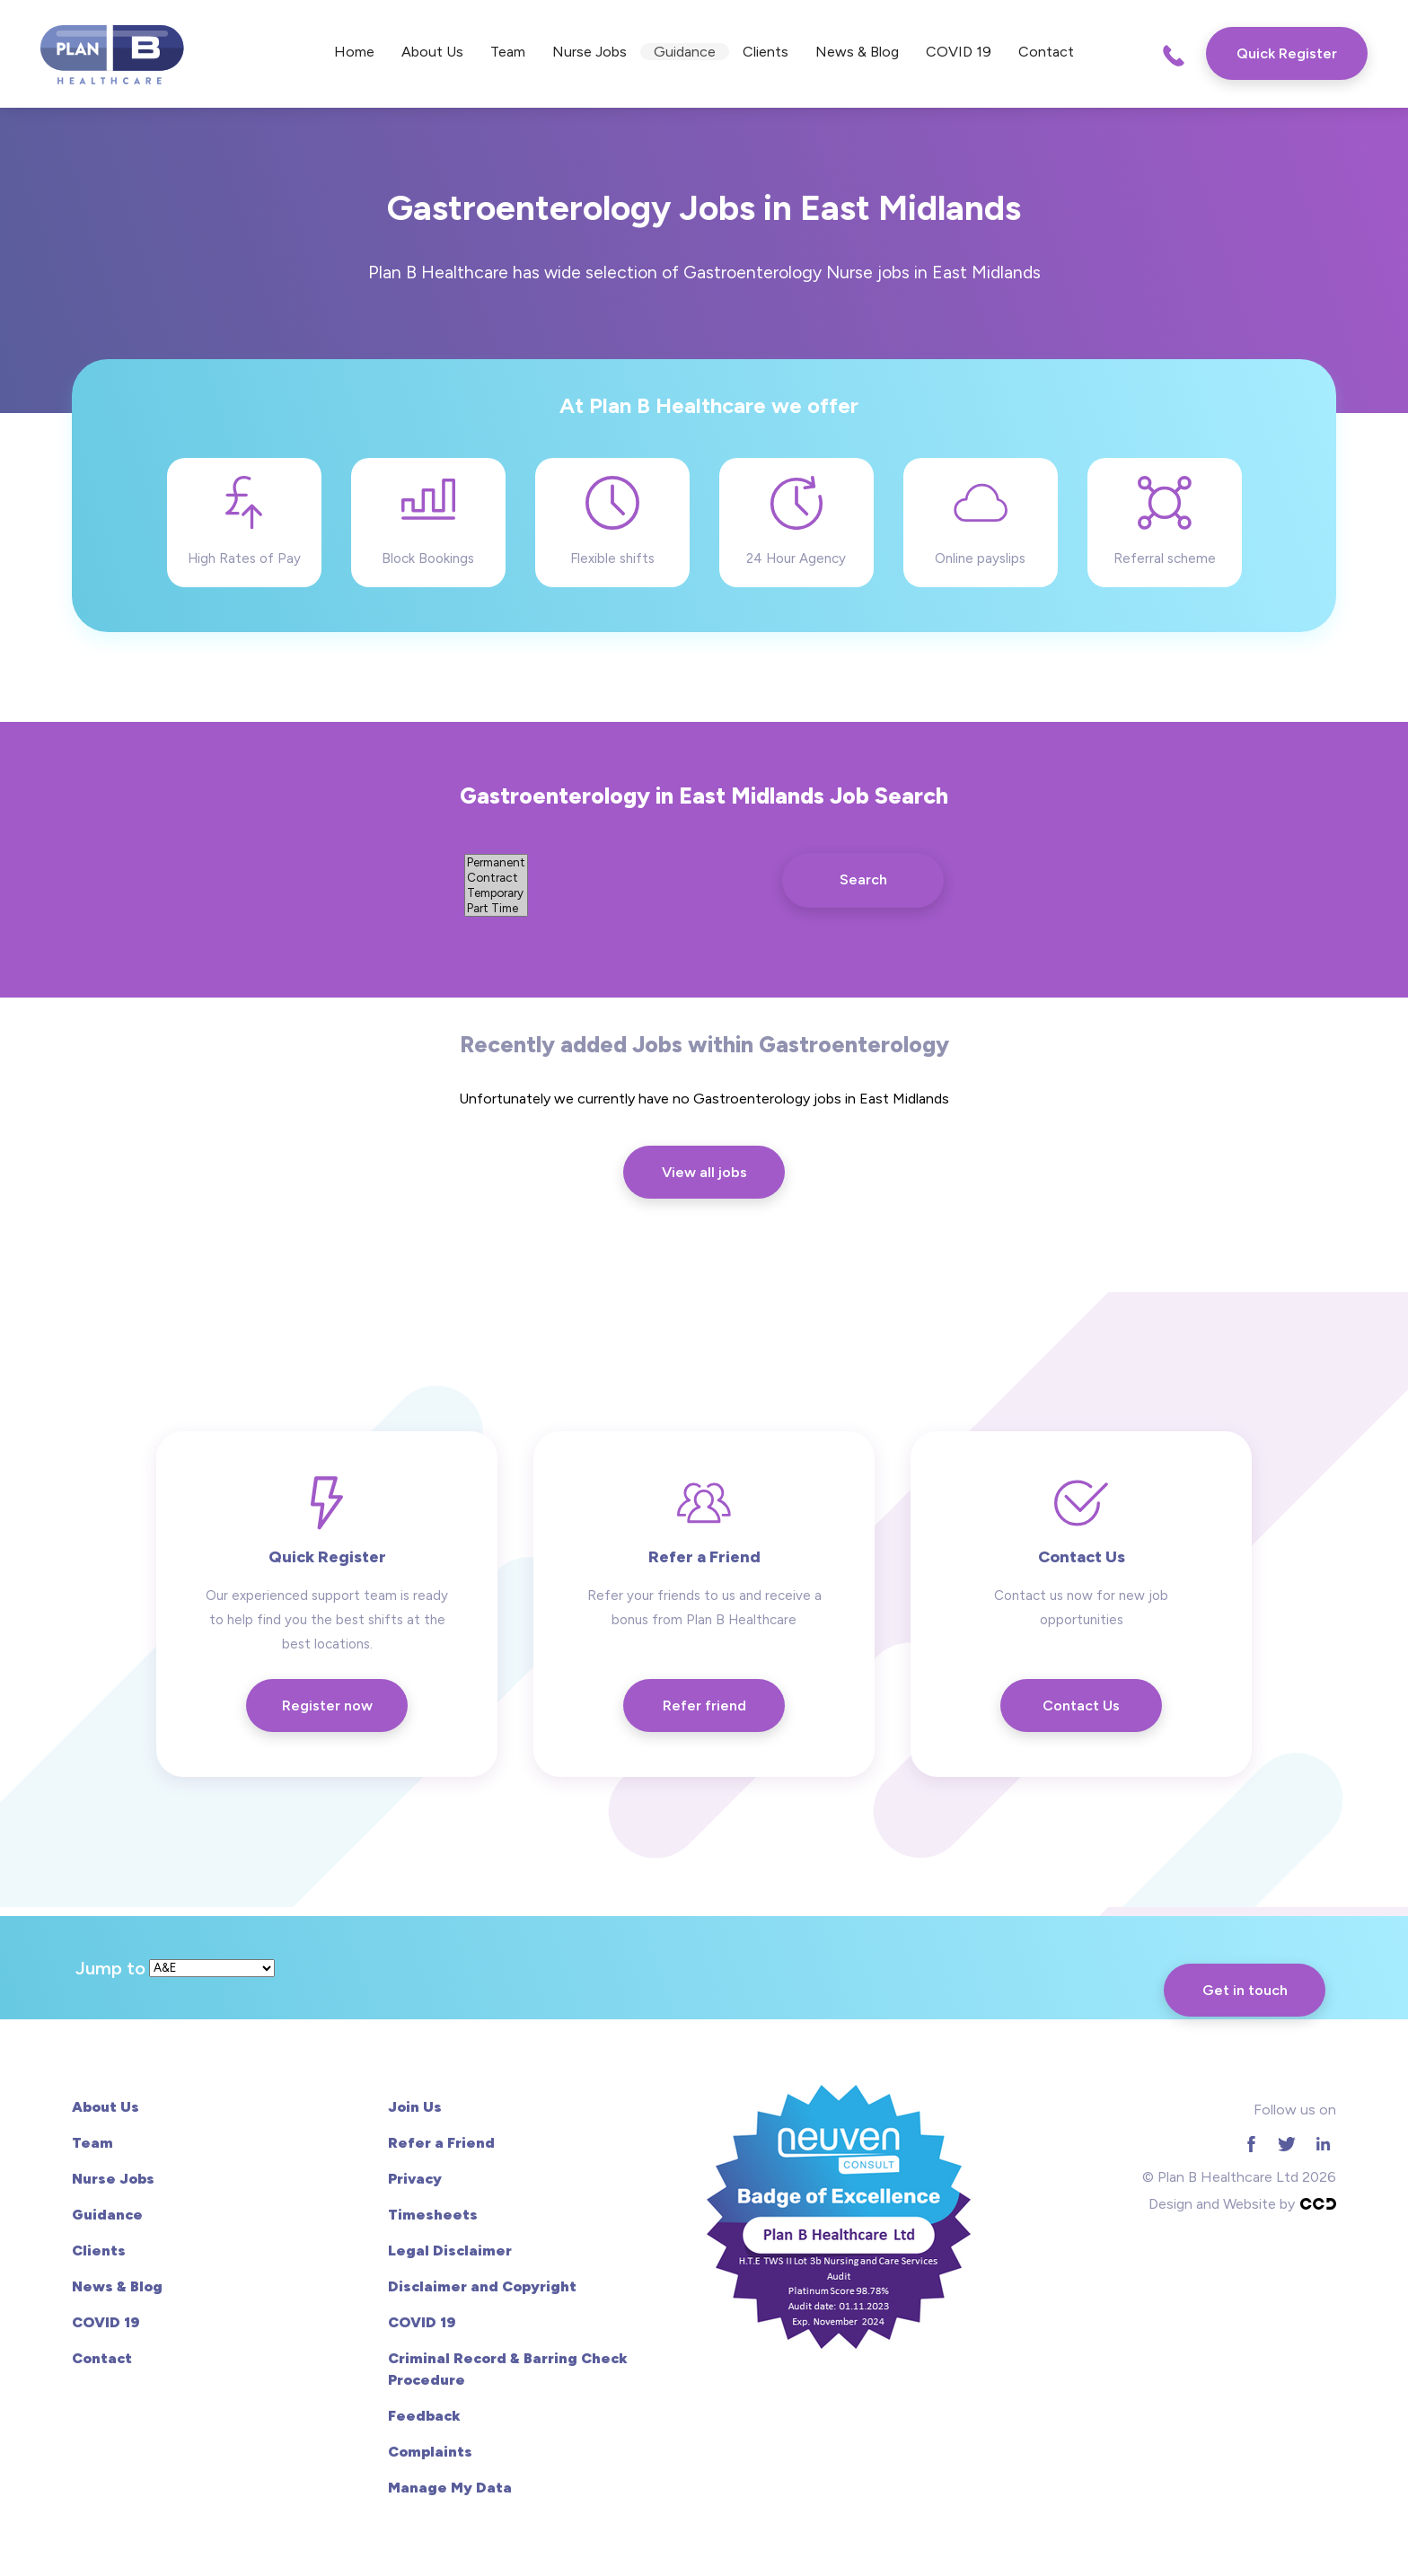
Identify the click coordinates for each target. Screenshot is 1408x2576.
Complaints (430, 2451)
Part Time (496, 908)
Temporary (496, 893)
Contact (1046, 51)
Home (354, 51)
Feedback (424, 2415)
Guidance (685, 51)
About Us (432, 51)
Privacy (415, 2178)
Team (507, 51)
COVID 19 (958, 51)
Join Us (415, 2106)
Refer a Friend (441, 2142)
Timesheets (433, 2214)
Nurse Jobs (589, 51)
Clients (765, 51)
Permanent (496, 862)
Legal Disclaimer (450, 2250)
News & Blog (857, 51)
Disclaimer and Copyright (482, 2286)
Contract (496, 877)
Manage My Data (450, 2487)
